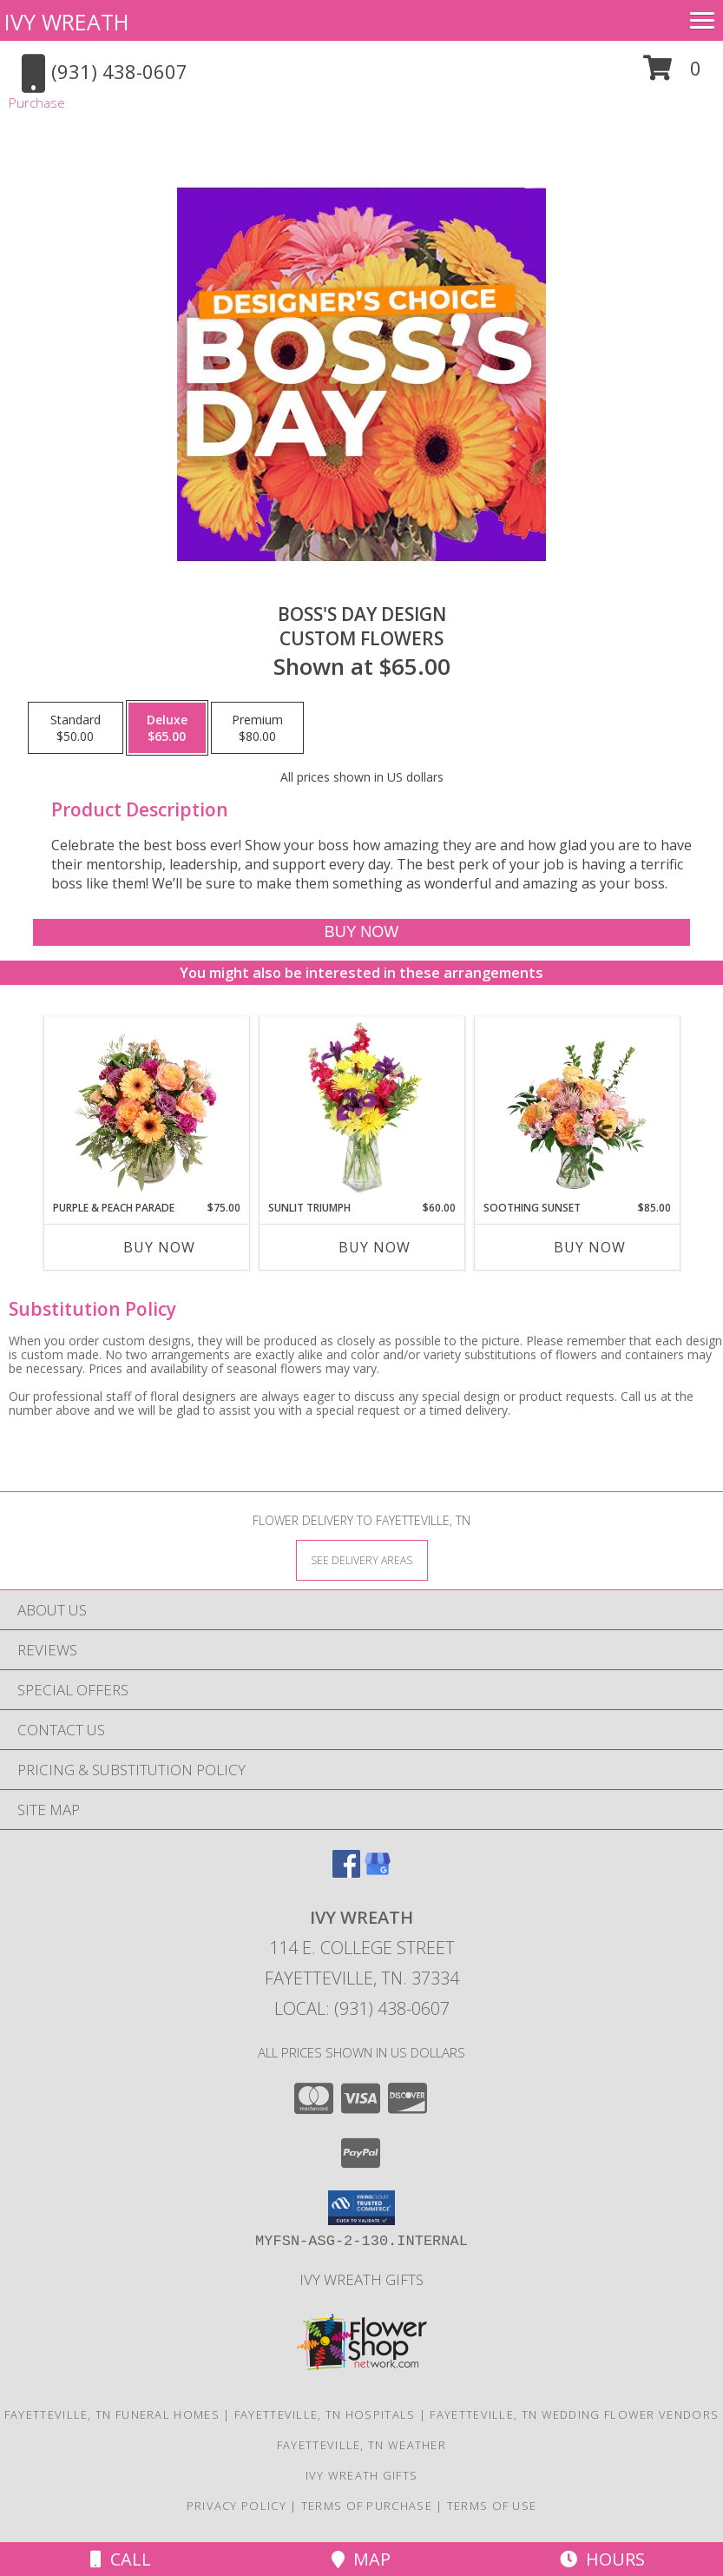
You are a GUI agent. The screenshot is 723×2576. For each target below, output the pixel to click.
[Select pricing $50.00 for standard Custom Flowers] (75, 728)
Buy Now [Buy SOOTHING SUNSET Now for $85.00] (590, 1247)
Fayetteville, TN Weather (361, 2445)
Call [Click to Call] (120, 2559)
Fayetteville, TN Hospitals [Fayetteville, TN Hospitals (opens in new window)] (325, 2414)
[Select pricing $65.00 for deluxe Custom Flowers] (167, 728)
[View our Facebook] (346, 1872)
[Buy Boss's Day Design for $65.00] (361, 932)
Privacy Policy (236, 2505)
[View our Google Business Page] (377, 1872)
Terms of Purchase (366, 2505)
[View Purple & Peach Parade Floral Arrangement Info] (146, 1108)
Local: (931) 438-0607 (362, 2008)
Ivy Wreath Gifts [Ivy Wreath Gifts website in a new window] (361, 2279)
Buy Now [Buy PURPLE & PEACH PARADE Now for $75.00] (159, 1247)
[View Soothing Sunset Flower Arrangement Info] (576, 1108)
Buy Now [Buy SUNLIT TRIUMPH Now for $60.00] (374, 1247)
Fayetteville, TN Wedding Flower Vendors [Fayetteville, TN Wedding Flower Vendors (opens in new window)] (574, 2414)
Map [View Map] (361, 2559)
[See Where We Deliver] (362, 1559)
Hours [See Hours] (602, 2559)
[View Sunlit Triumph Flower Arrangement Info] (361, 1108)
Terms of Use (492, 2505)
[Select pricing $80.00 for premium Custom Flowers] (257, 728)
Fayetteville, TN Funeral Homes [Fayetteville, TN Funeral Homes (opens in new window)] (112, 2414)
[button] (672, 74)
